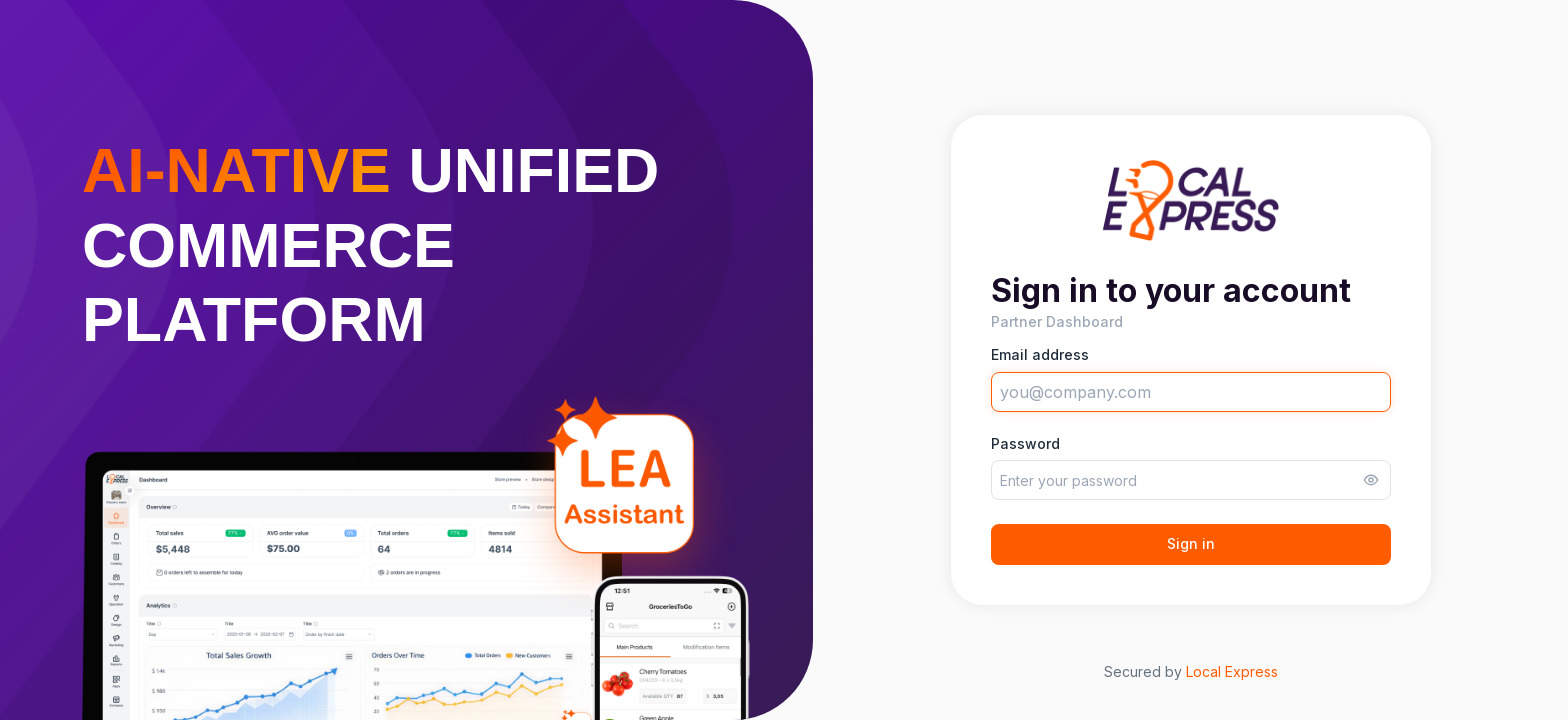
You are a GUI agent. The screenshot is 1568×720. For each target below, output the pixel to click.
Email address (1040, 355)
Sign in (1191, 543)
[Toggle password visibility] (1371, 480)
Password (1025, 444)
